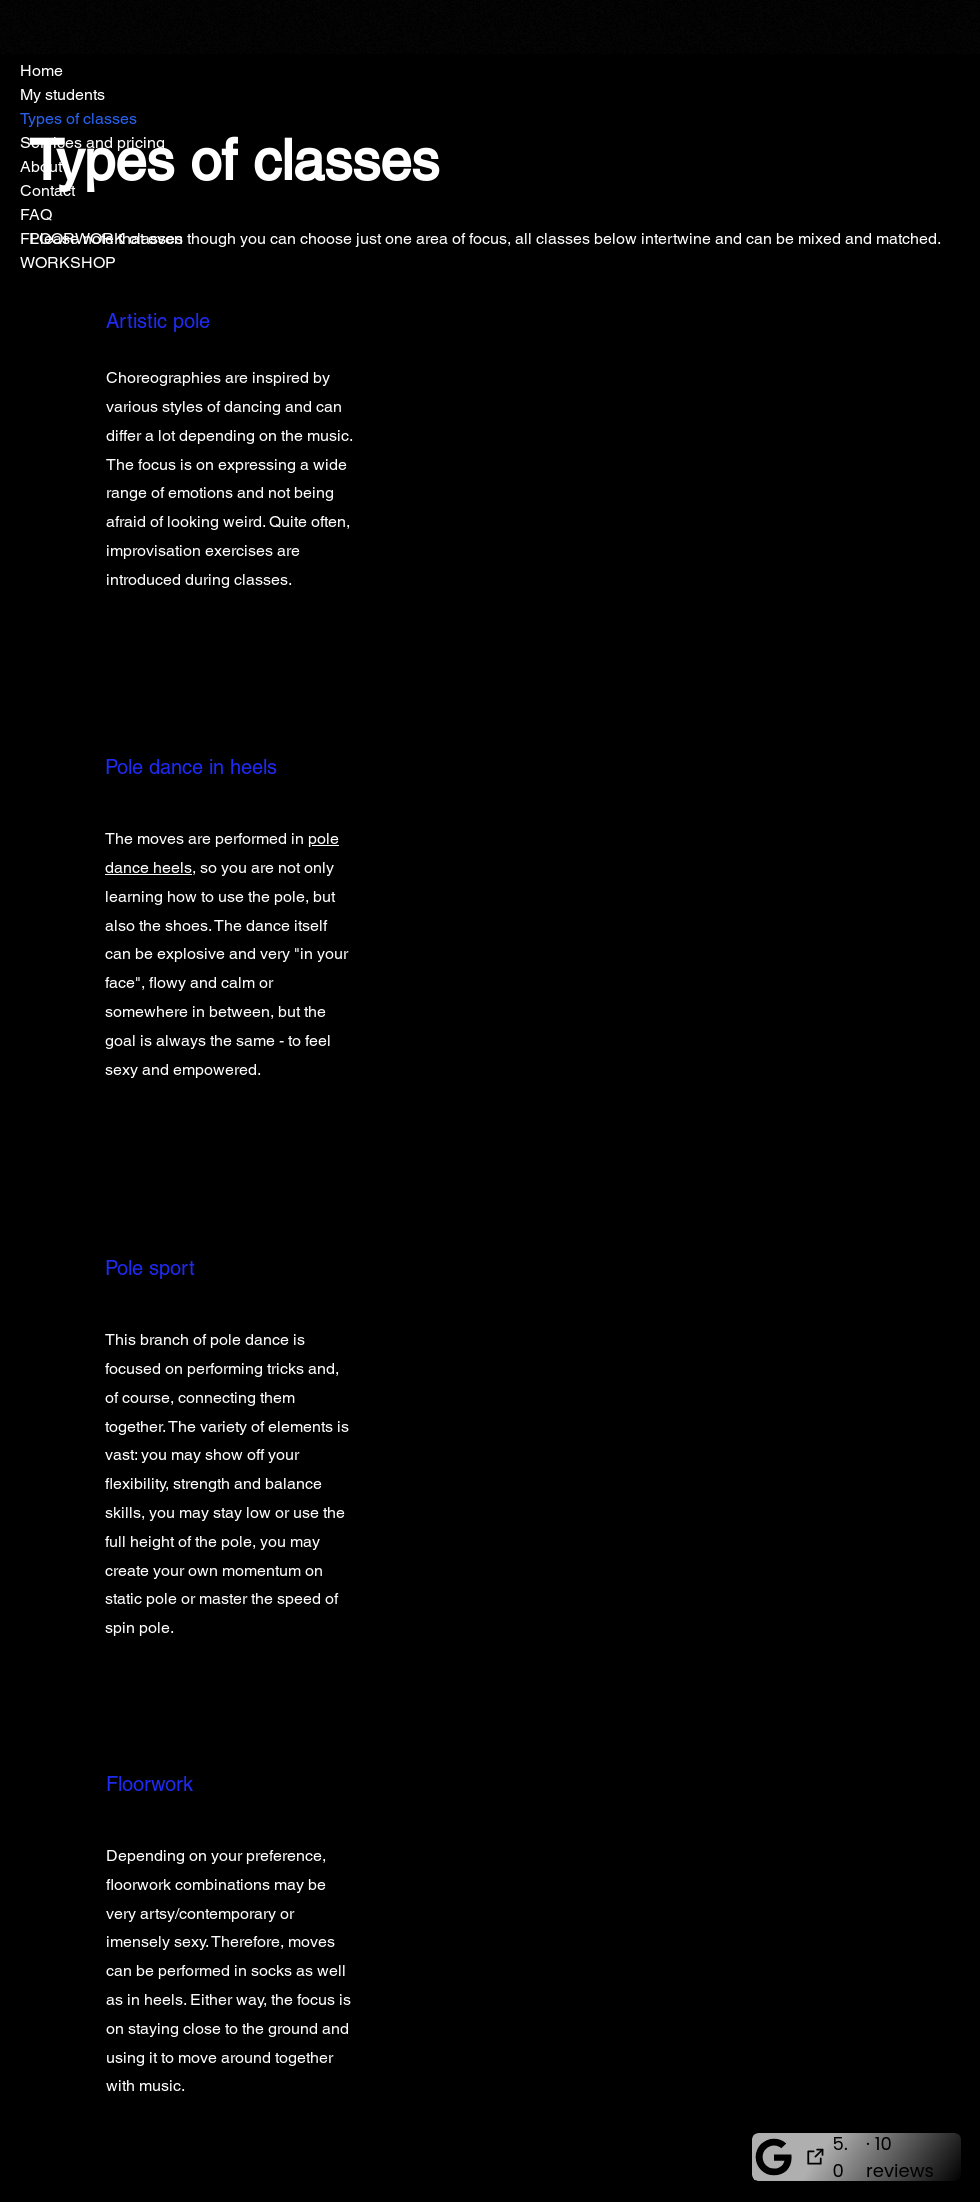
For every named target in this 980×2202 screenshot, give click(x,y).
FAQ (36, 214)
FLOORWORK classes (101, 238)
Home (41, 70)
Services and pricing (92, 142)
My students (62, 94)
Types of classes (78, 118)
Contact (47, 190)
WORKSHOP (68, 262)
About (41, 166)
